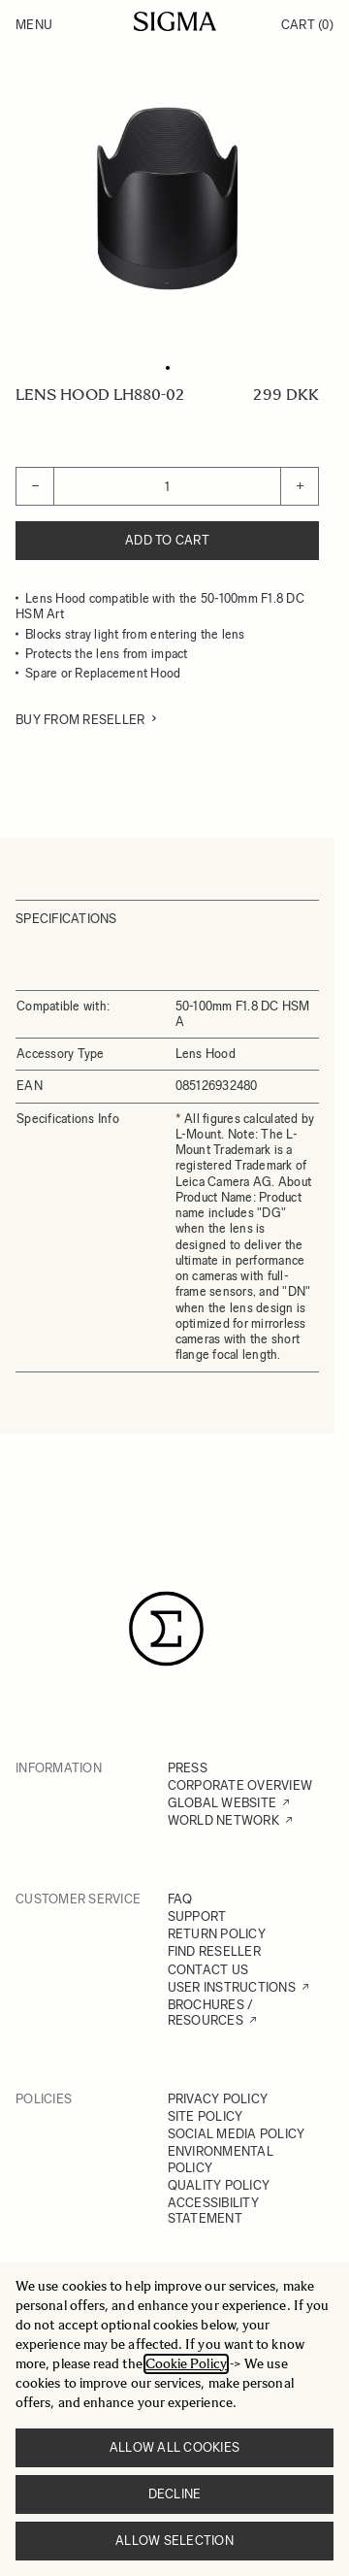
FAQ (180, 1899)
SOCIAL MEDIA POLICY (236, 2134)
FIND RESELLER (214, 1951)
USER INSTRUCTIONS (232, 1987)
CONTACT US (208, 1970)
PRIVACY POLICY (218, 2099)
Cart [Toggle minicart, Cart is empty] (307, 24)
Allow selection (174, 2540)
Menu (34, 24)
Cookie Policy (186, 2364)
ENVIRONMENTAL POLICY (220, 2159)
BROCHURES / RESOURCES (211, 2013)
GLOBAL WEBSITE (222, 1803)
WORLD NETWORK (223, 1820)
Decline (175, 2494)
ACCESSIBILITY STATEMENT (213, 2211)
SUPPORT (197, 1916)
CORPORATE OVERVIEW (240, 1785)
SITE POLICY (205, 2116)
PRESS (187, 1768)
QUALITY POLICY (219, 2185)
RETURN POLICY (217, 1934)
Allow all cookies (174, 2447)
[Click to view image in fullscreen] (167, 198)
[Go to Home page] (175, 21)
